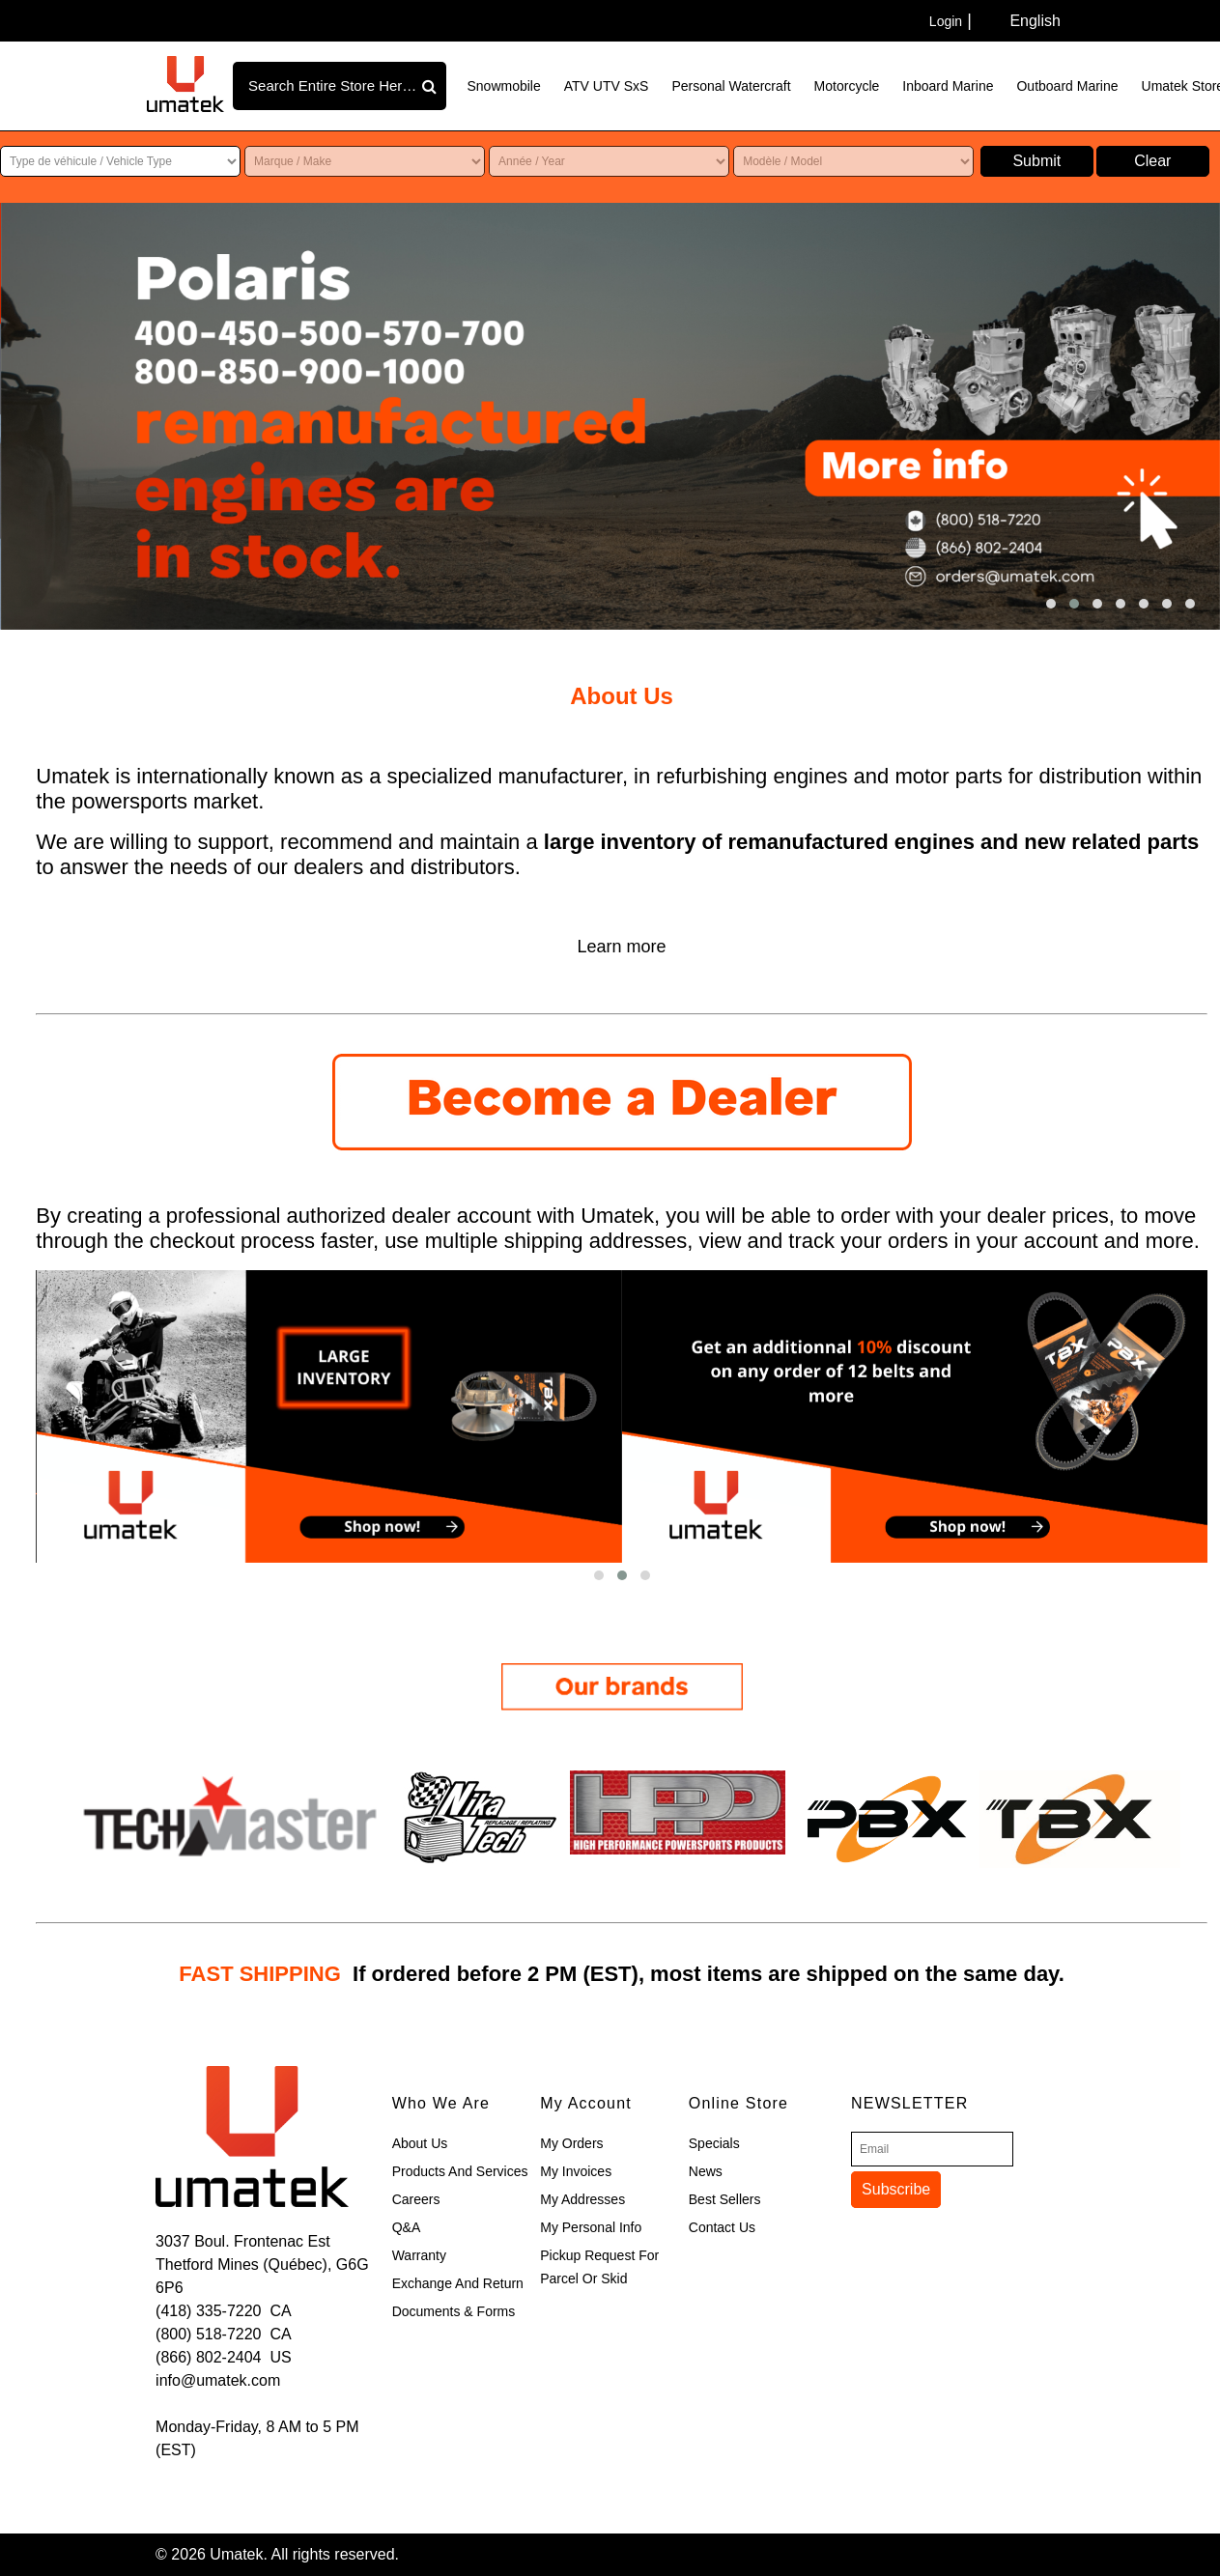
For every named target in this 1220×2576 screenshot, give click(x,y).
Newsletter (909, 2103)
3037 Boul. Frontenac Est (243, 2241)
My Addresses (582, 2199)
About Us (420, 2143)
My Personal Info (590, 2227)
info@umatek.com (218, 2380)
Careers (416, 2199)
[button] (1051, 603)
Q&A (406, 2227)
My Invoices (575, 2171)
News (706, 2171)
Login (945, 21)
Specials (714, 2143)
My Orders (571, 2143)
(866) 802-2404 (208, 2357)
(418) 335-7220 (208, 2311)
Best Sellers (725, 2199)
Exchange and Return (458, 2283)
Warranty (419, 2255)
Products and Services (460, 2171)
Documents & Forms (454, 2311)
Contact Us (722, 2227)
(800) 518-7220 (208, 2334)
